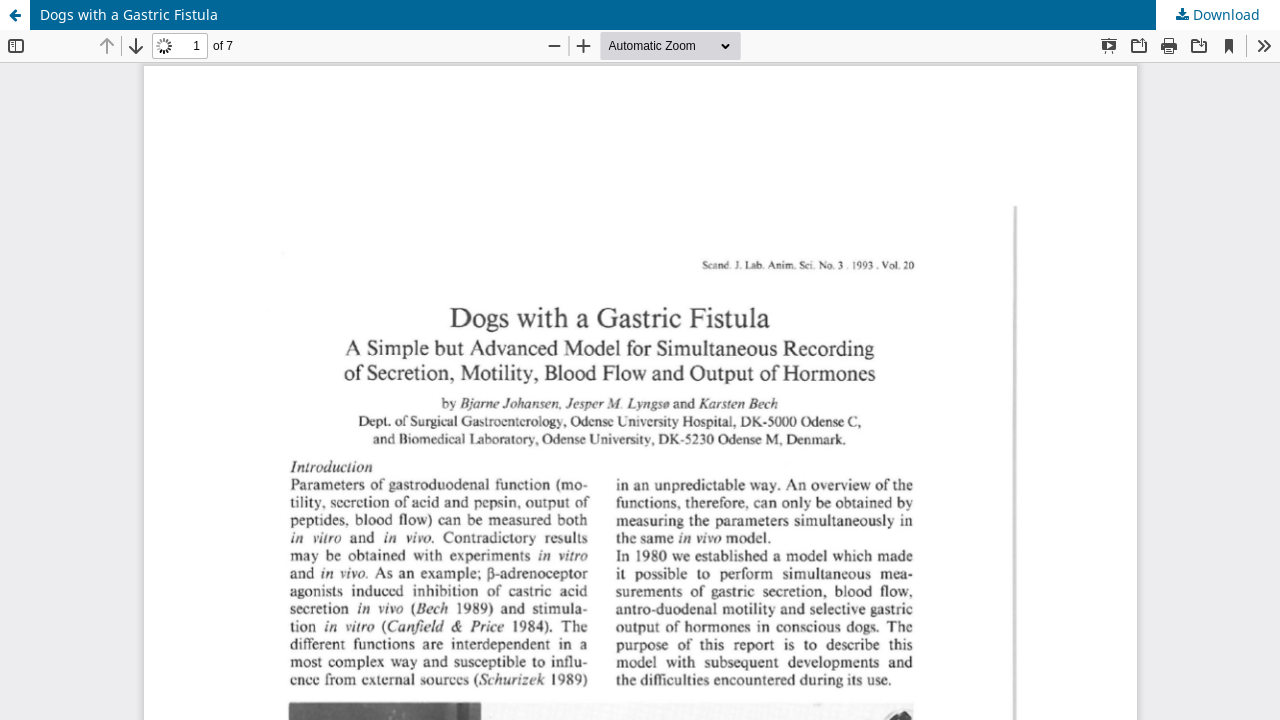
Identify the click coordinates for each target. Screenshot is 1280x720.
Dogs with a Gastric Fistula (129, 14)
